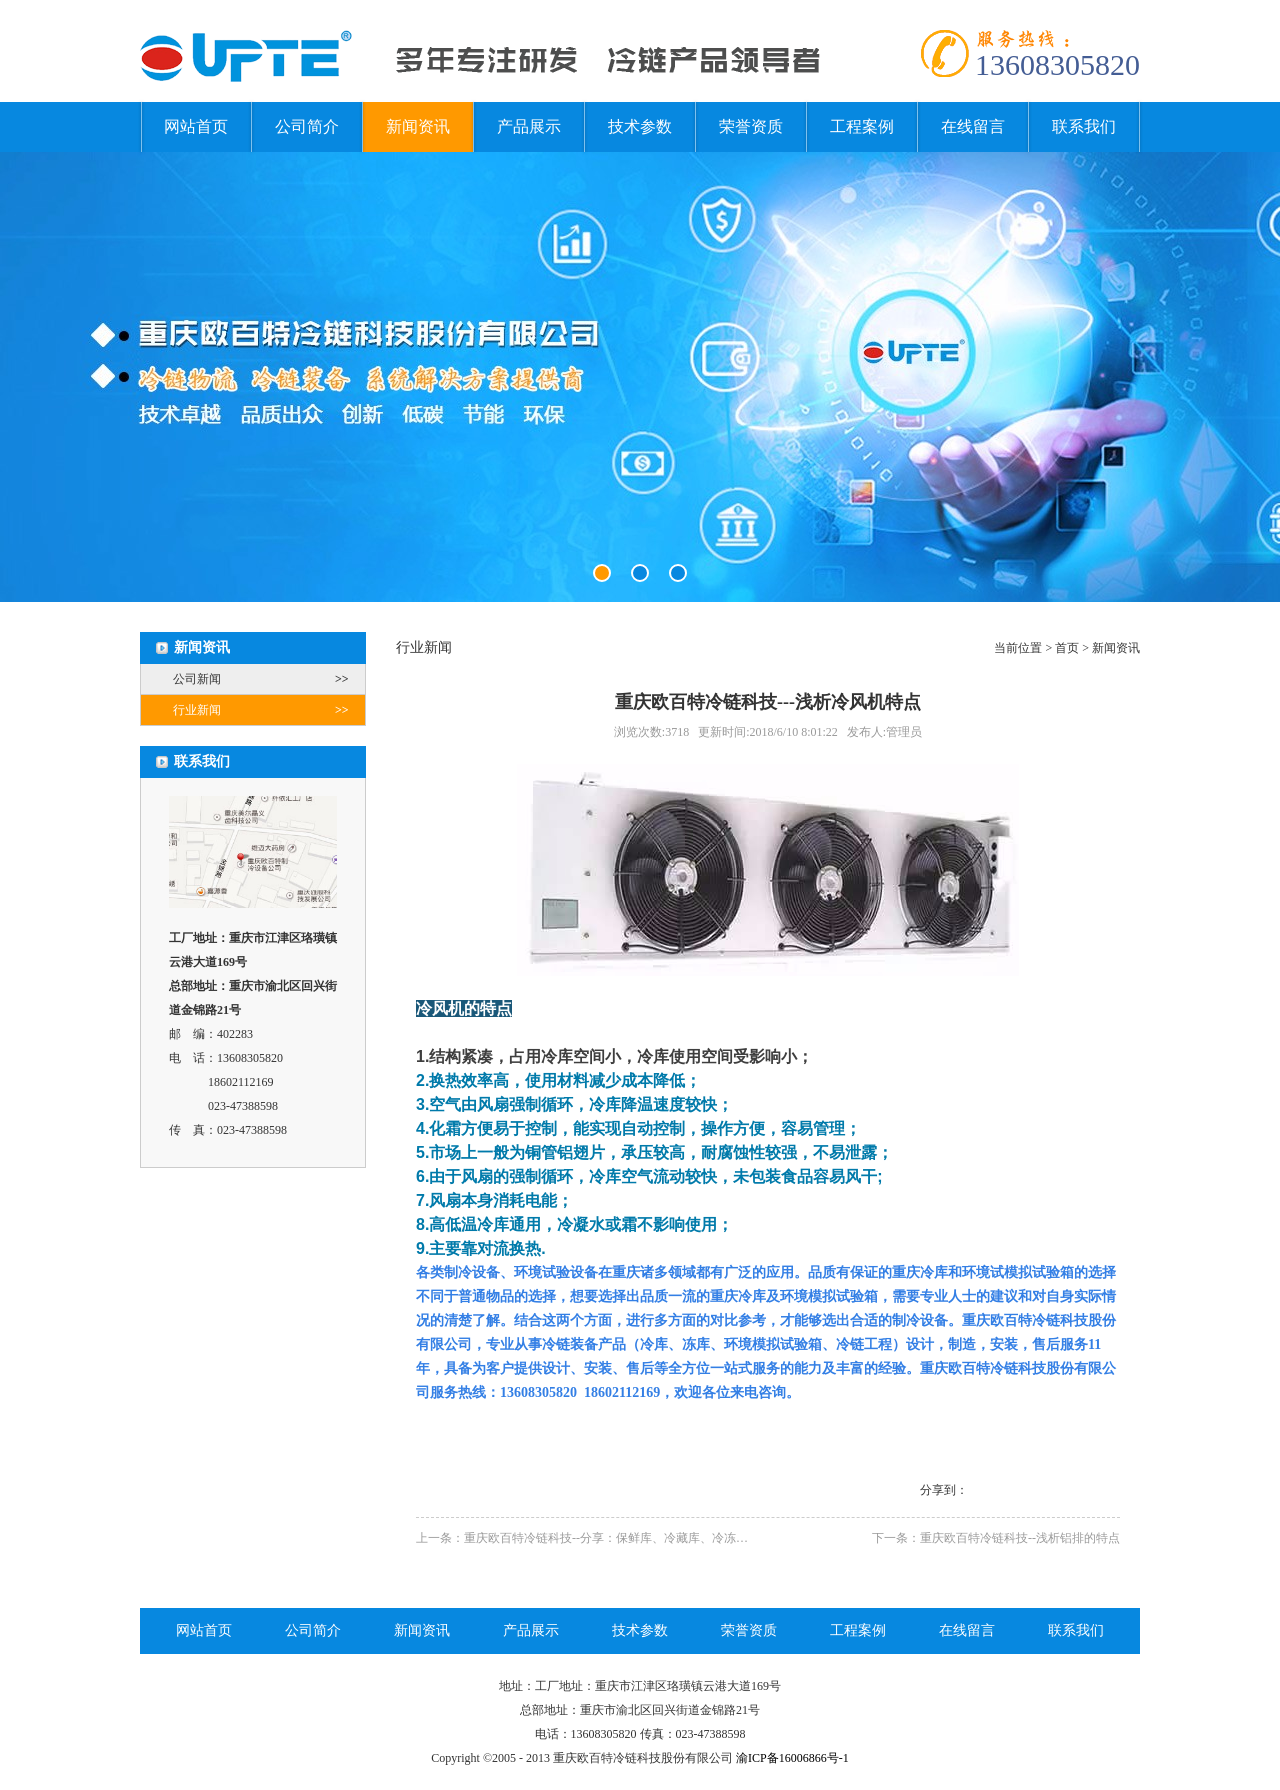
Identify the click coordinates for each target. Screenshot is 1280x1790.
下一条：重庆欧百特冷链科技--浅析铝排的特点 (996, 1538)
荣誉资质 (751, 126)
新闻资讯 (418, 126)
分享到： (944, 1490)
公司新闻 (269, 679)
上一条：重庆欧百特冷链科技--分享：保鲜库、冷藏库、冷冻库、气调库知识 (618, 1538)
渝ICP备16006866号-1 (792, 1758)
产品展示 (529, 126)
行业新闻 (269, 710)
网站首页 (196, 126)
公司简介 (307, 126)
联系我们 (1084, 126)
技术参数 (640, 126)
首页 (1067, 648)
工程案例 (862, 126)
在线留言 (973, 126)
